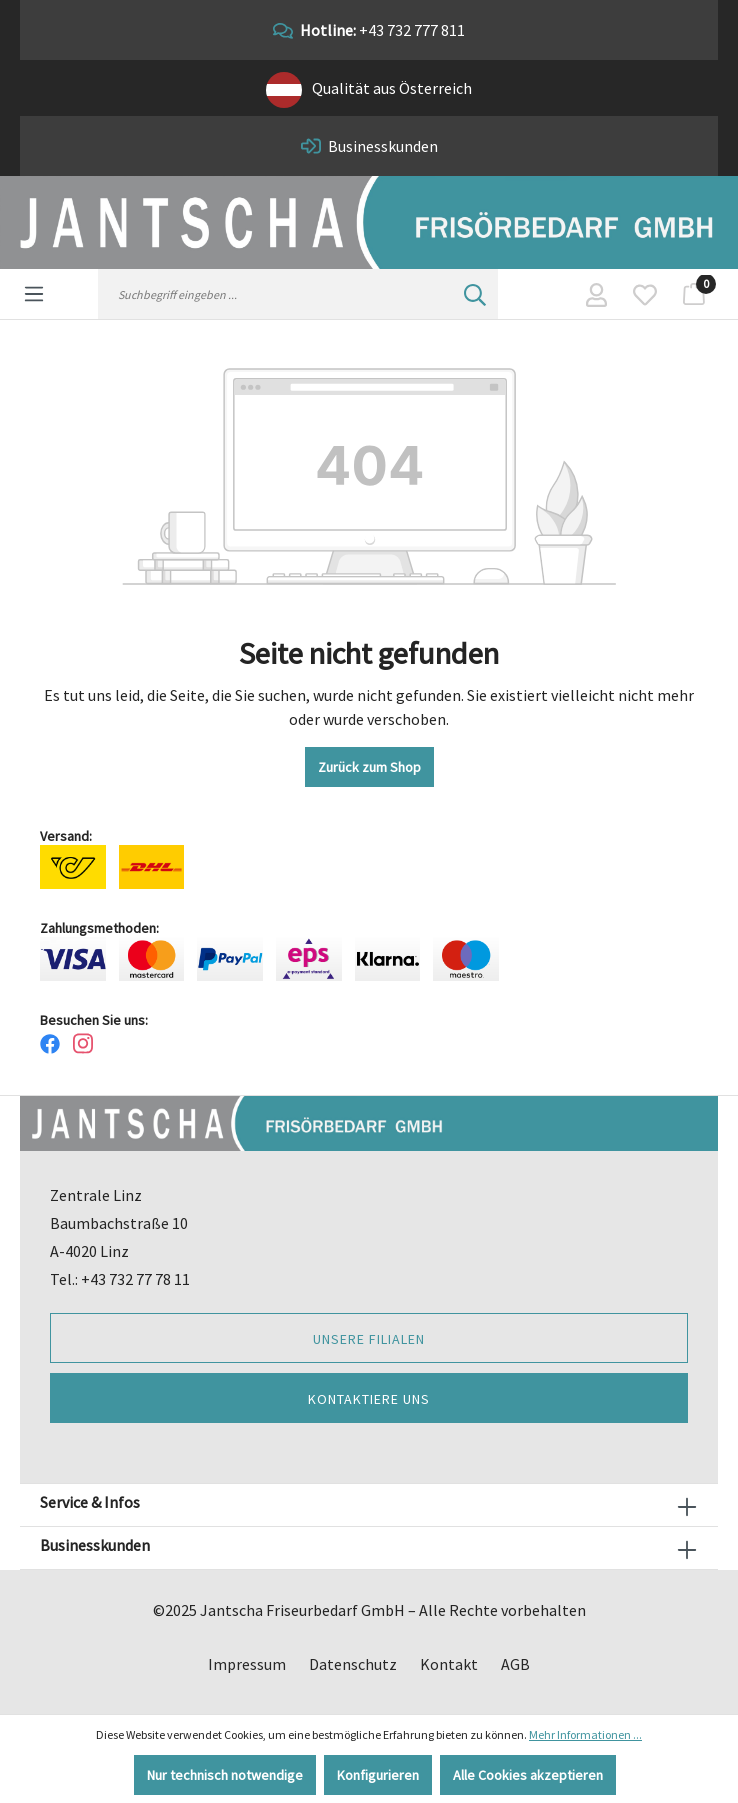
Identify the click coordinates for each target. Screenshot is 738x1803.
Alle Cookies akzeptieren (528, 1775)
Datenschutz (353, 1664)
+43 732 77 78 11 (135, 1279)
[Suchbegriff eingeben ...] (275, 294)
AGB (515, 1664)
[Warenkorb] (694, 294)
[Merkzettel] (645, 294)
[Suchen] (475, 294)
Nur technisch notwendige (225, 1775)
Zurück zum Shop (369, 767)
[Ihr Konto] (596, 294)
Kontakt (449, 1664)
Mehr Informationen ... (585, 1734)
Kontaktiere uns (369, 1399)
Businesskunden (383, 146)
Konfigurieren (378, 1775)
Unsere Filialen (369, 1339)
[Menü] (34, 291)
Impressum (247, 1664)
